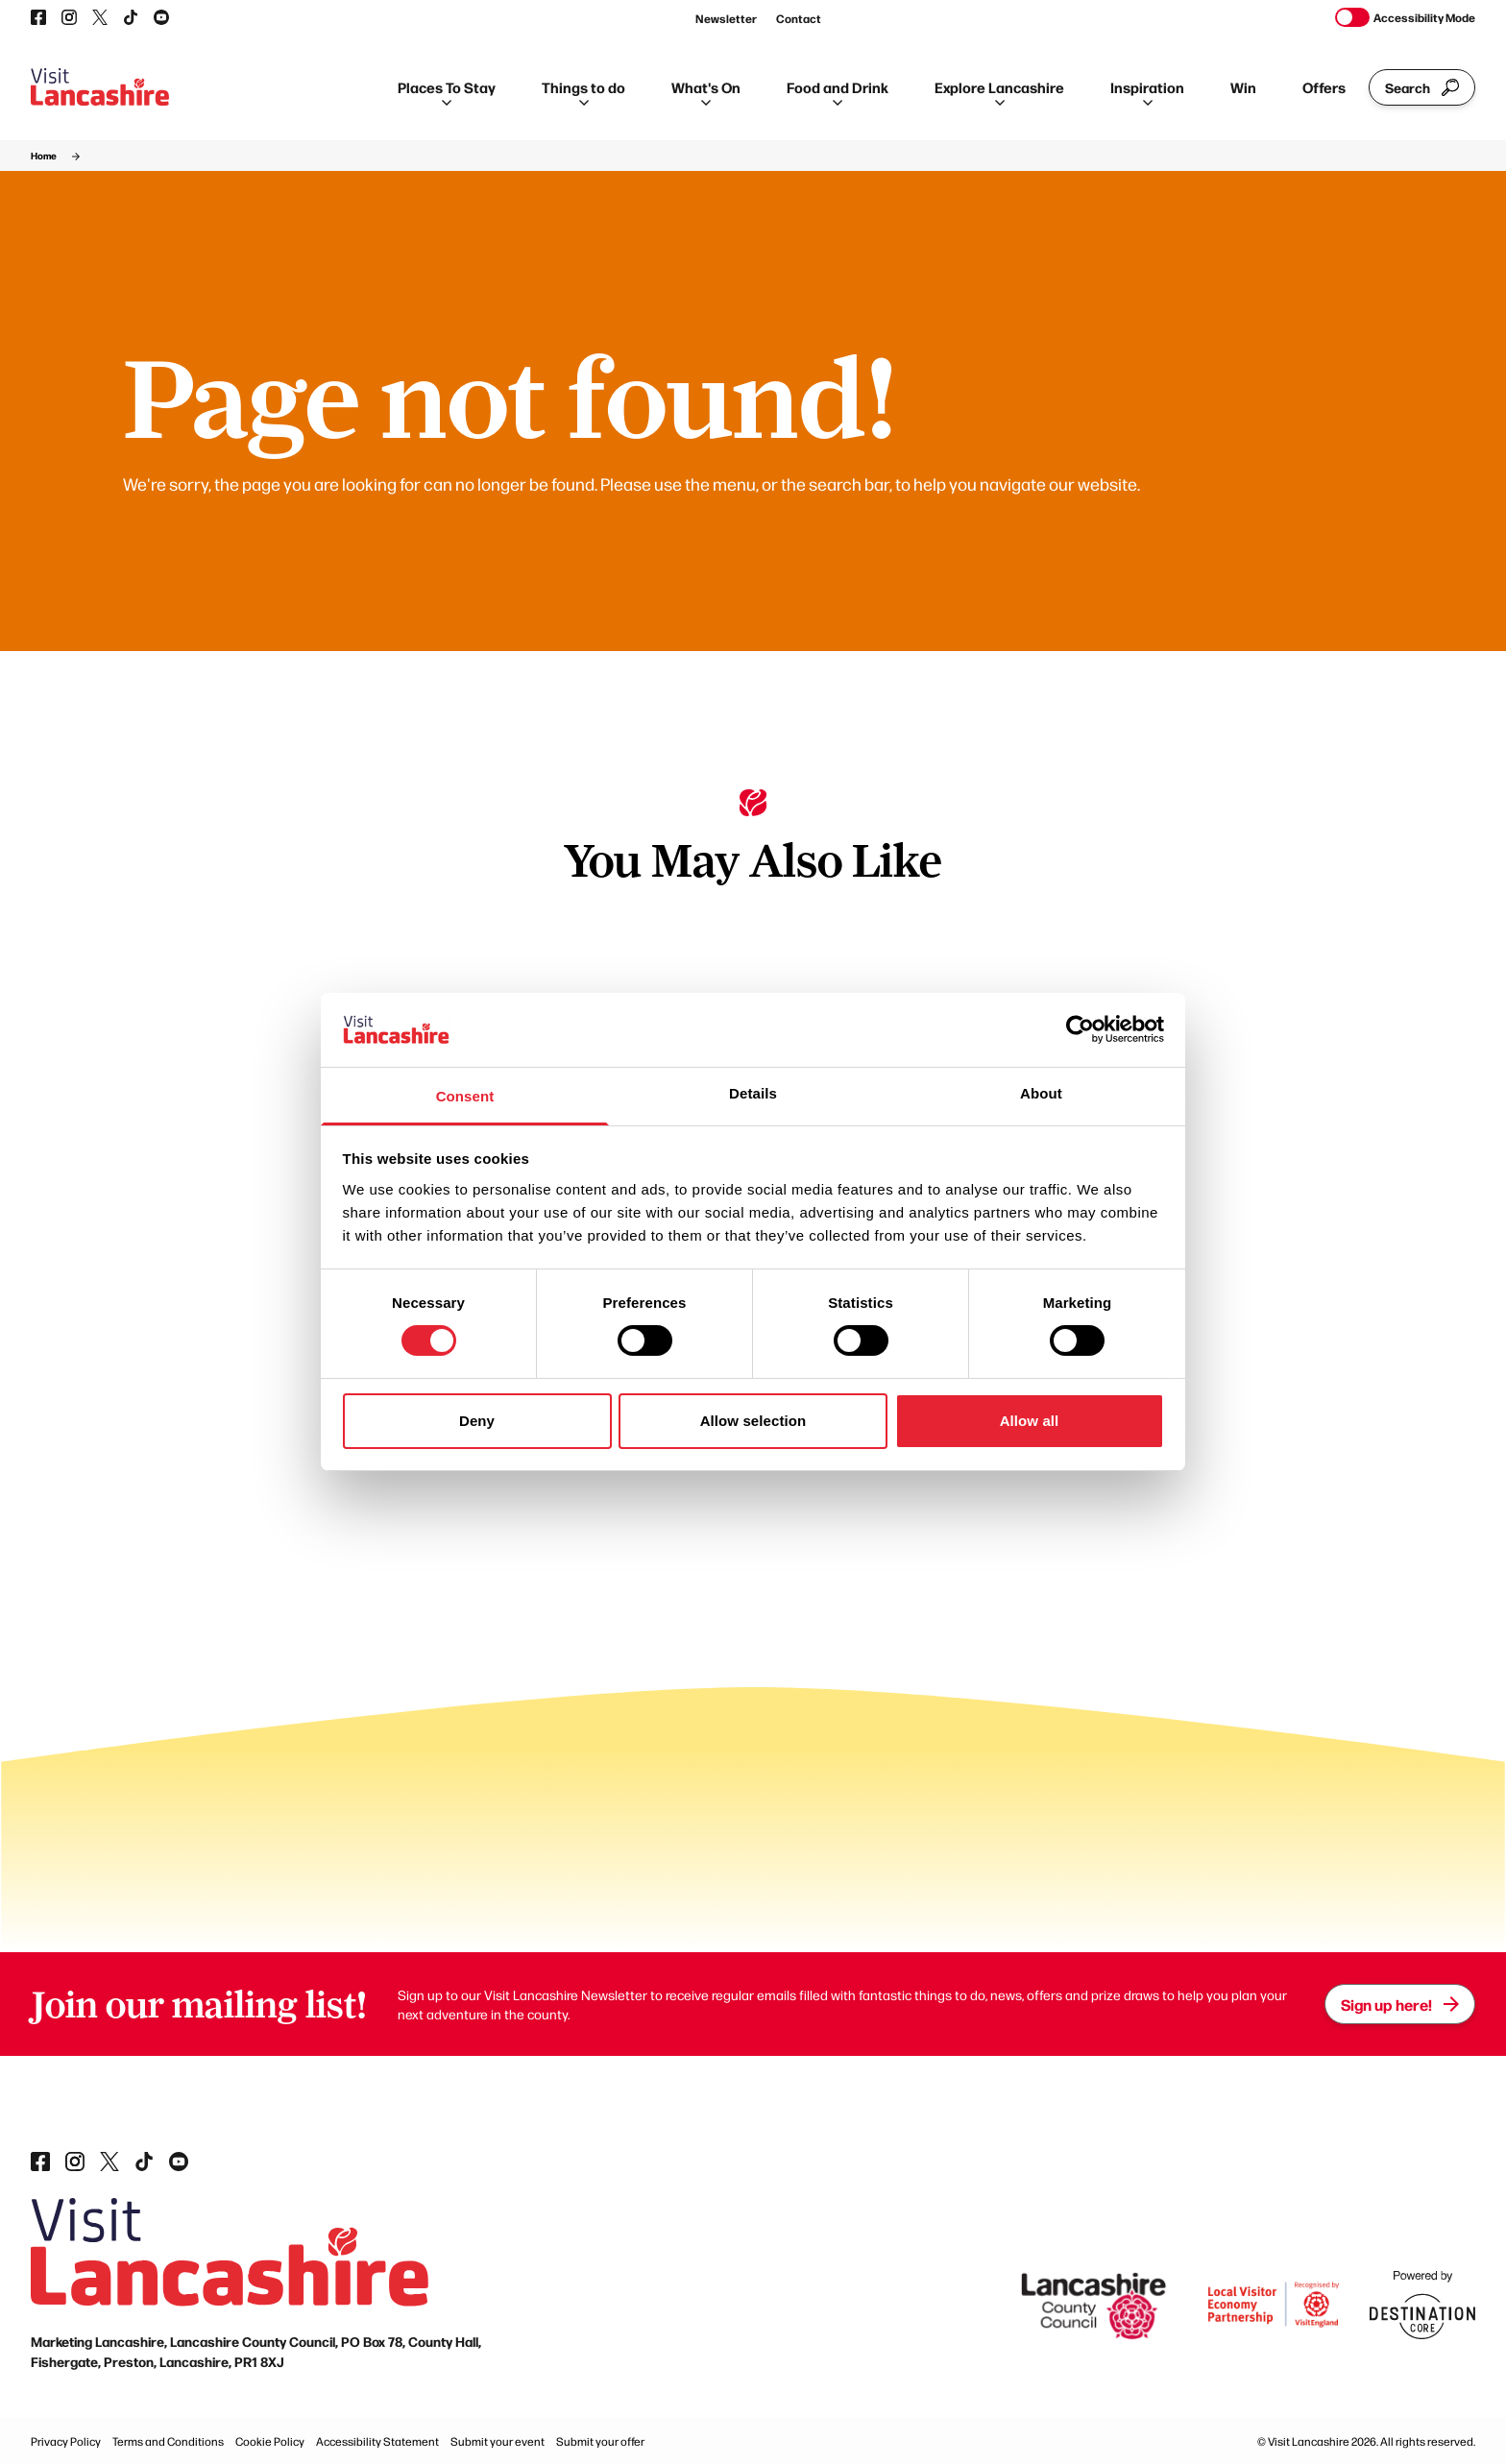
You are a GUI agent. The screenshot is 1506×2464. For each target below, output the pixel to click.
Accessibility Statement (377, 2441)
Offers (1324, 87)
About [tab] (1041, 1093)
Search (1422, 87)
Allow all (1029, 1421)
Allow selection (753, 1421)
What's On (706, 91)
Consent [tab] (465, 1096)
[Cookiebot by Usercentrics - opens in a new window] (1080, 1029)
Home (44, 155)
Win (1243, 87)
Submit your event (497, 2441)
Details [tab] (753, 1093)
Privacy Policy (66, 2441)
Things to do (583, 91)
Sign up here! (1400, 2004)
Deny (477, 1421)
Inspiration (1147, 91)
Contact (798, 18)
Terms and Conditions (168, 2441)
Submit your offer (600, 2441)
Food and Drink (837, 91)
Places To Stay (447, 91)
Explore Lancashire (999, 91)
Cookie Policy (269, 2441)
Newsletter (726, 18)
